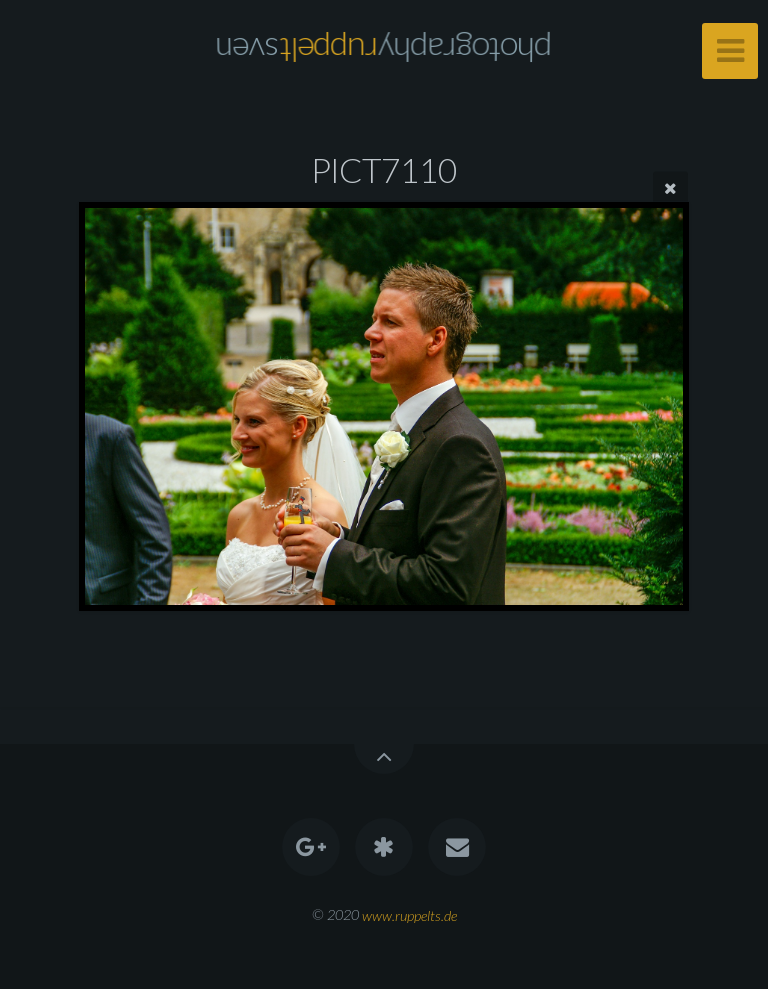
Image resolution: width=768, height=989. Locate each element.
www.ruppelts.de (409, 914)
